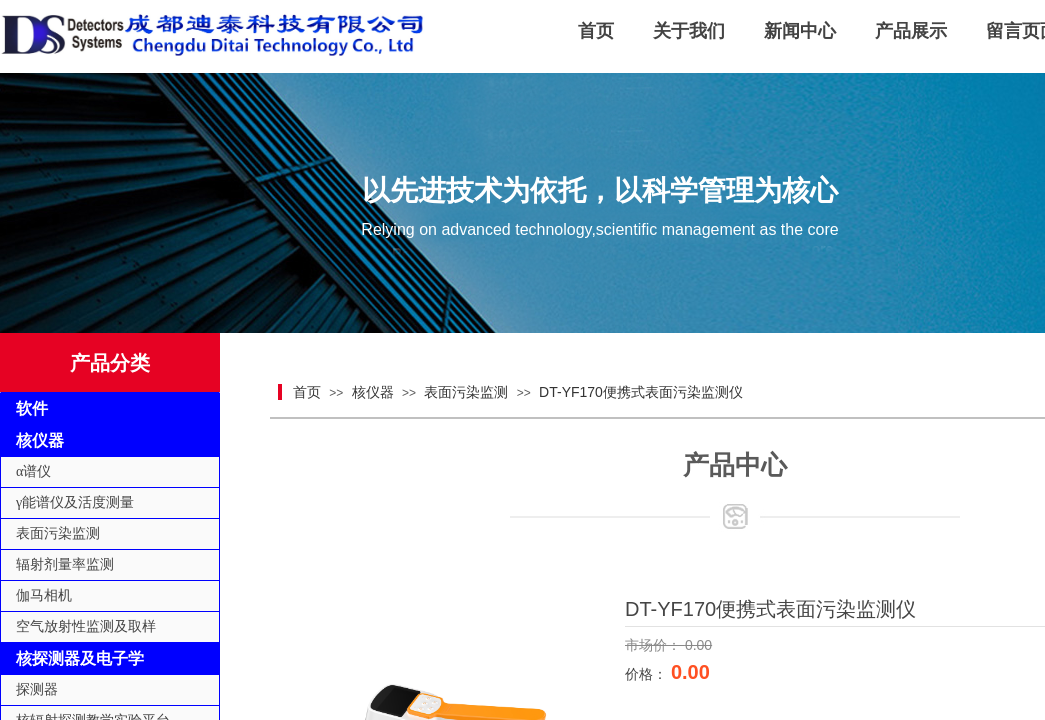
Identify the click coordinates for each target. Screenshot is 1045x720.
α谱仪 (33, 471)
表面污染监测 (466, 392)
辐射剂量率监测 (65, 564)
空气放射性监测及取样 (86, 626)
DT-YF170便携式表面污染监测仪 (641, 392)
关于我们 (689, 31)
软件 (32, 408)
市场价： (655, 645)
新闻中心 (800, 31)
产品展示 (911, 31)
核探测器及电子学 (80, 658)
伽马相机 (44, 595)
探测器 (37, 689)
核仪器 (373, 392)
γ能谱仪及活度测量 (75, 502)
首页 (596, 31)
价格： (648, 674)
